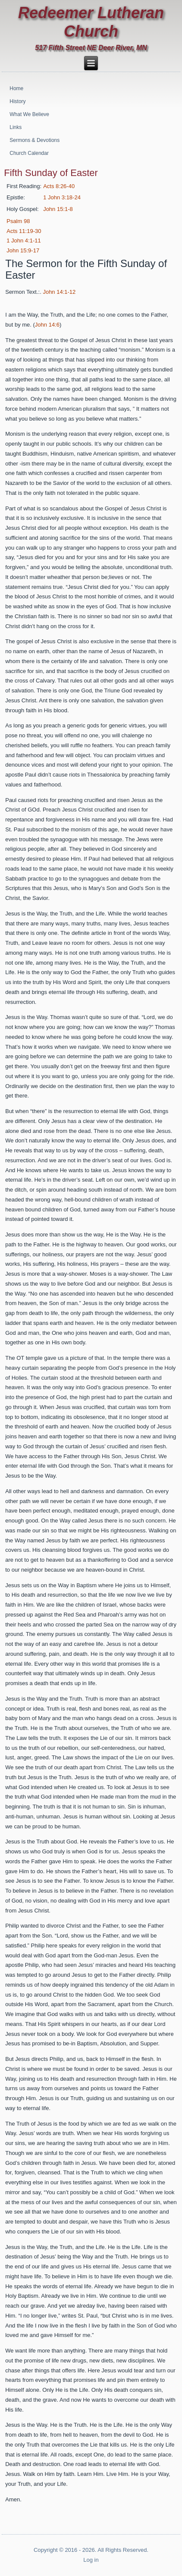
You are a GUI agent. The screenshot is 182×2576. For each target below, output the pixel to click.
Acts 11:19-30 (23, 231)
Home (16, 88)
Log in (90, 2560)
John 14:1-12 (59, 292)
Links (15, 127)
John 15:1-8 (58, 209)
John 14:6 (47, 324)
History (17, 101)
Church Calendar (29, 153)
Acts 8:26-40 (59, 186)
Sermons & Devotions (34, 140)
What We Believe (29, 114)
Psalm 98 (18, 221)
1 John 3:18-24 (62, 197)
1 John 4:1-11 (23, 240)
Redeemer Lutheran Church (91, 22)
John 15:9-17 (22, 250)
